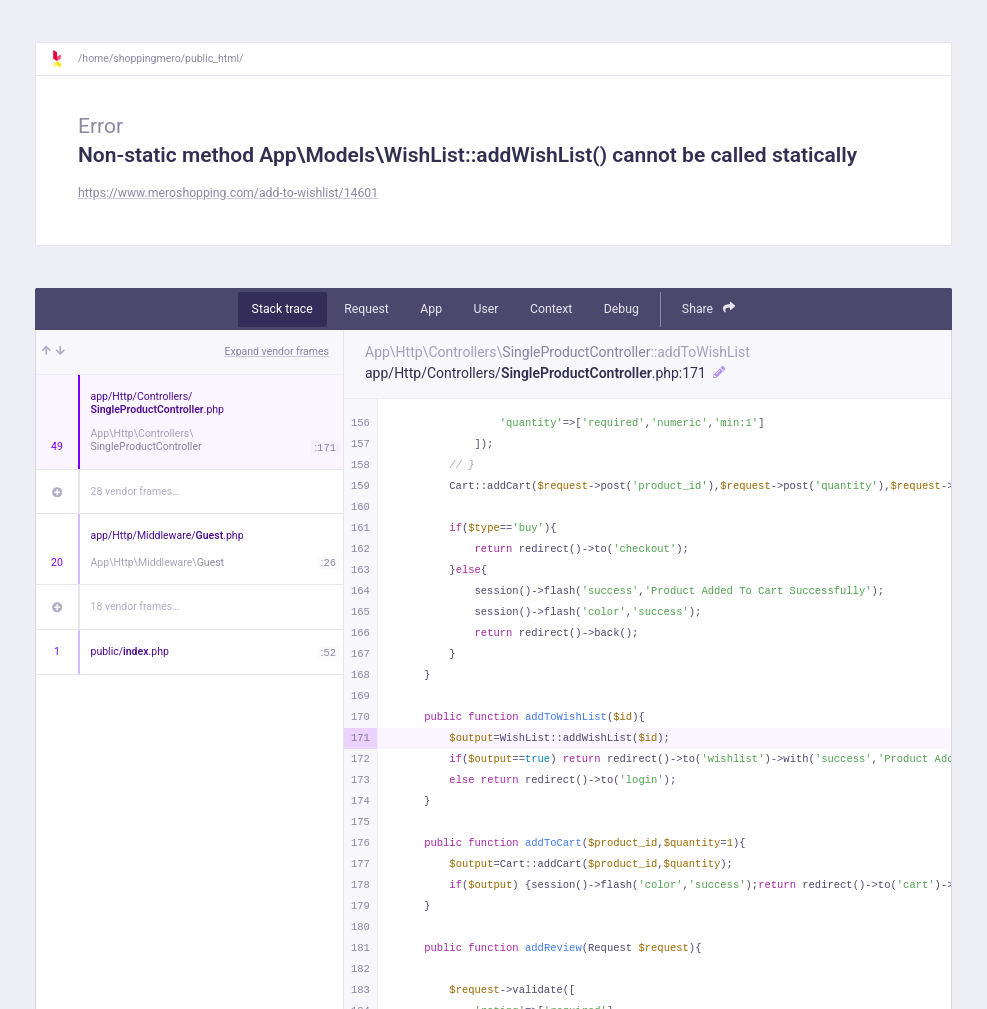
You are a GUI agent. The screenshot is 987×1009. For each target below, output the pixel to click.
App (431, 309)
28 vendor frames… (135, 491)
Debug (621, 309)
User (486, 309)
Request (366, 309)
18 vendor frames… (135, 606)
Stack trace (282, 309)
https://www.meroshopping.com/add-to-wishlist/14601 (228, 193)
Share (709, 308)
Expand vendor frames (277, 351)
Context (551, 309)
